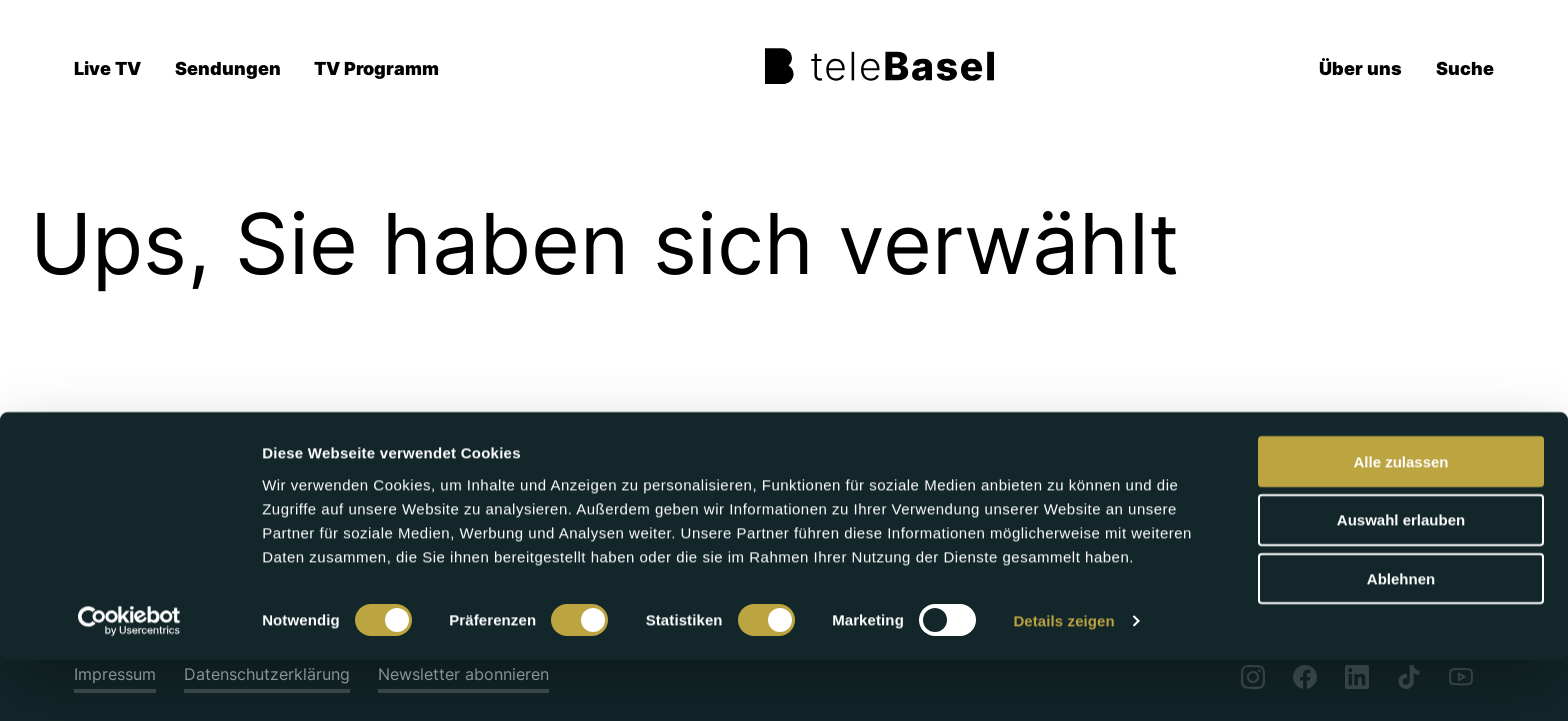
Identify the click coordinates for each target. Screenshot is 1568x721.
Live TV (107, 68)
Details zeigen (1063, 681)
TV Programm (376, 68)
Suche (1465, 68)
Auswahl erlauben (1401, 580)
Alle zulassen (1400, 521)
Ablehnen (1401, 639)
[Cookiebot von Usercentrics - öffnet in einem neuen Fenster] (129, 682)
